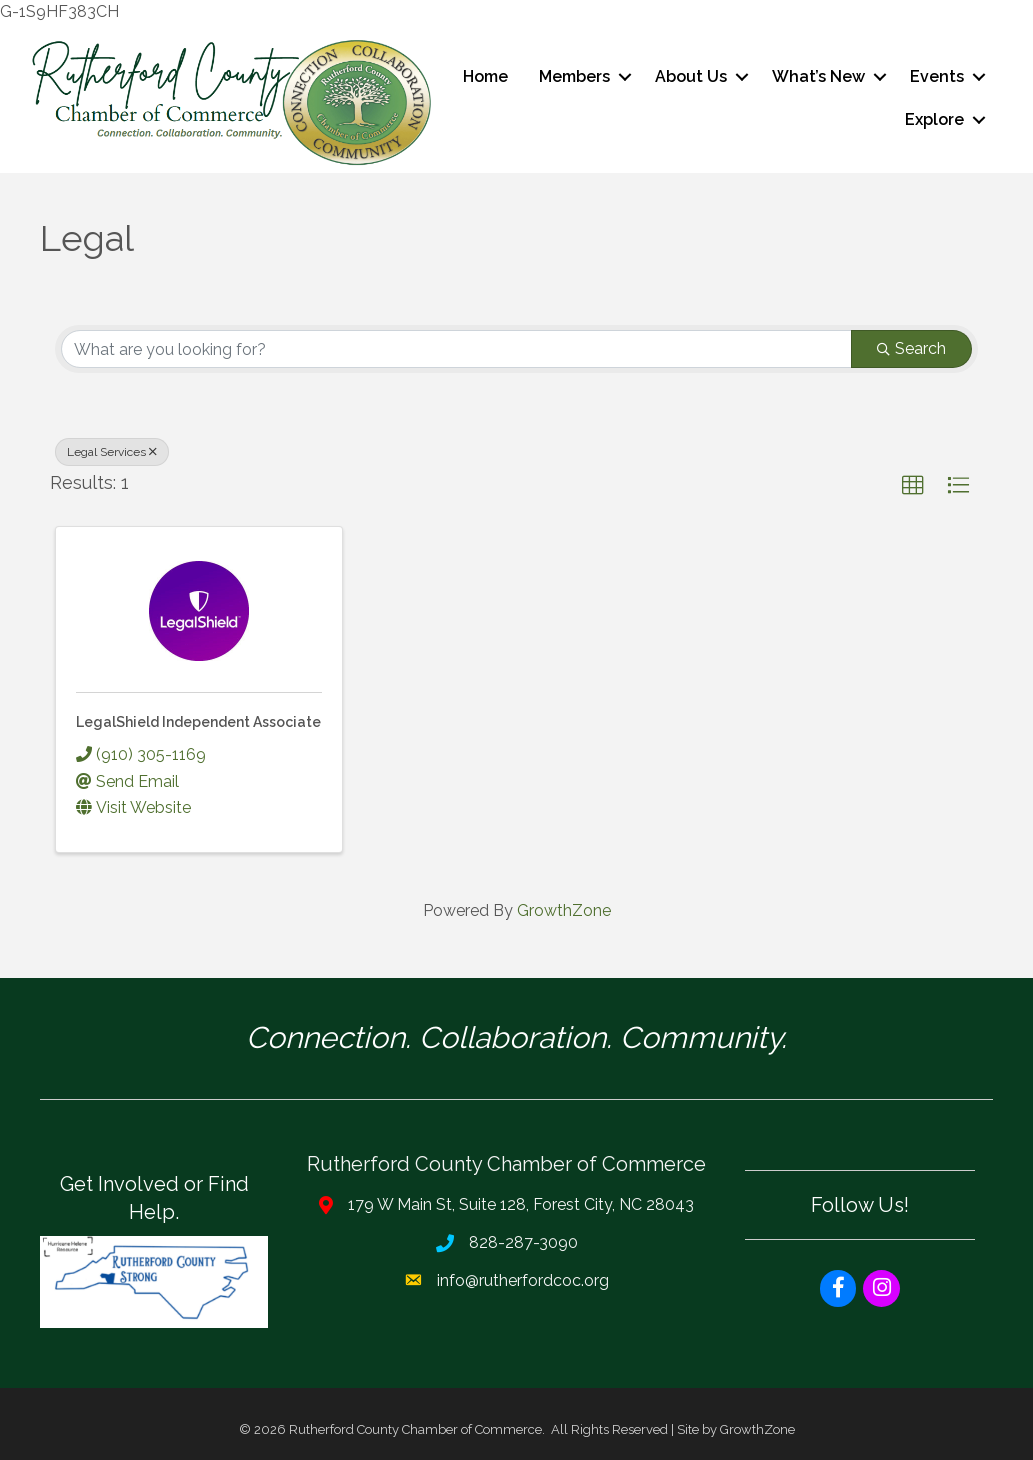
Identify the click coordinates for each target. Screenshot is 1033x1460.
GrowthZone (564, 910)
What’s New (818, 76)
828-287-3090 (523, 1242)
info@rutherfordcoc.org (523, 1280)
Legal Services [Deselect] (112, 452)
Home (485, 76)
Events (937, 76)
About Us (691, 76)
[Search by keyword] (456, 349)
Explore (934, 119)
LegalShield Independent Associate (198, 722)
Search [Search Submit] (911, 348)
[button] (913, 486)
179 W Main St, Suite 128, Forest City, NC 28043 (521, 1204)
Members (574, 76)
